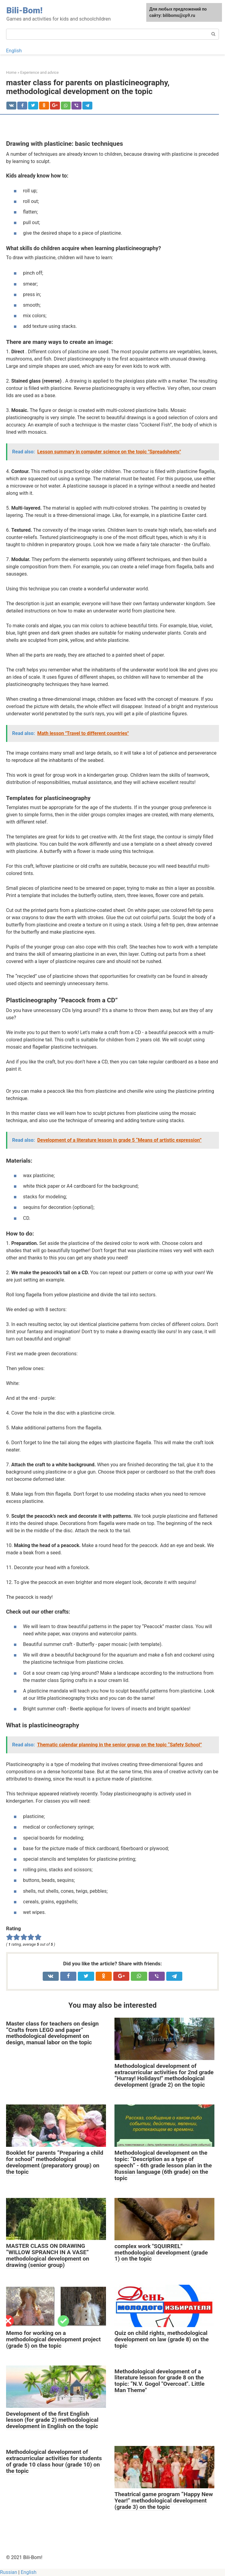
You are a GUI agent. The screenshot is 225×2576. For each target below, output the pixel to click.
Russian (8, 2572)
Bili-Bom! (24, 10)
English (14, 51)
